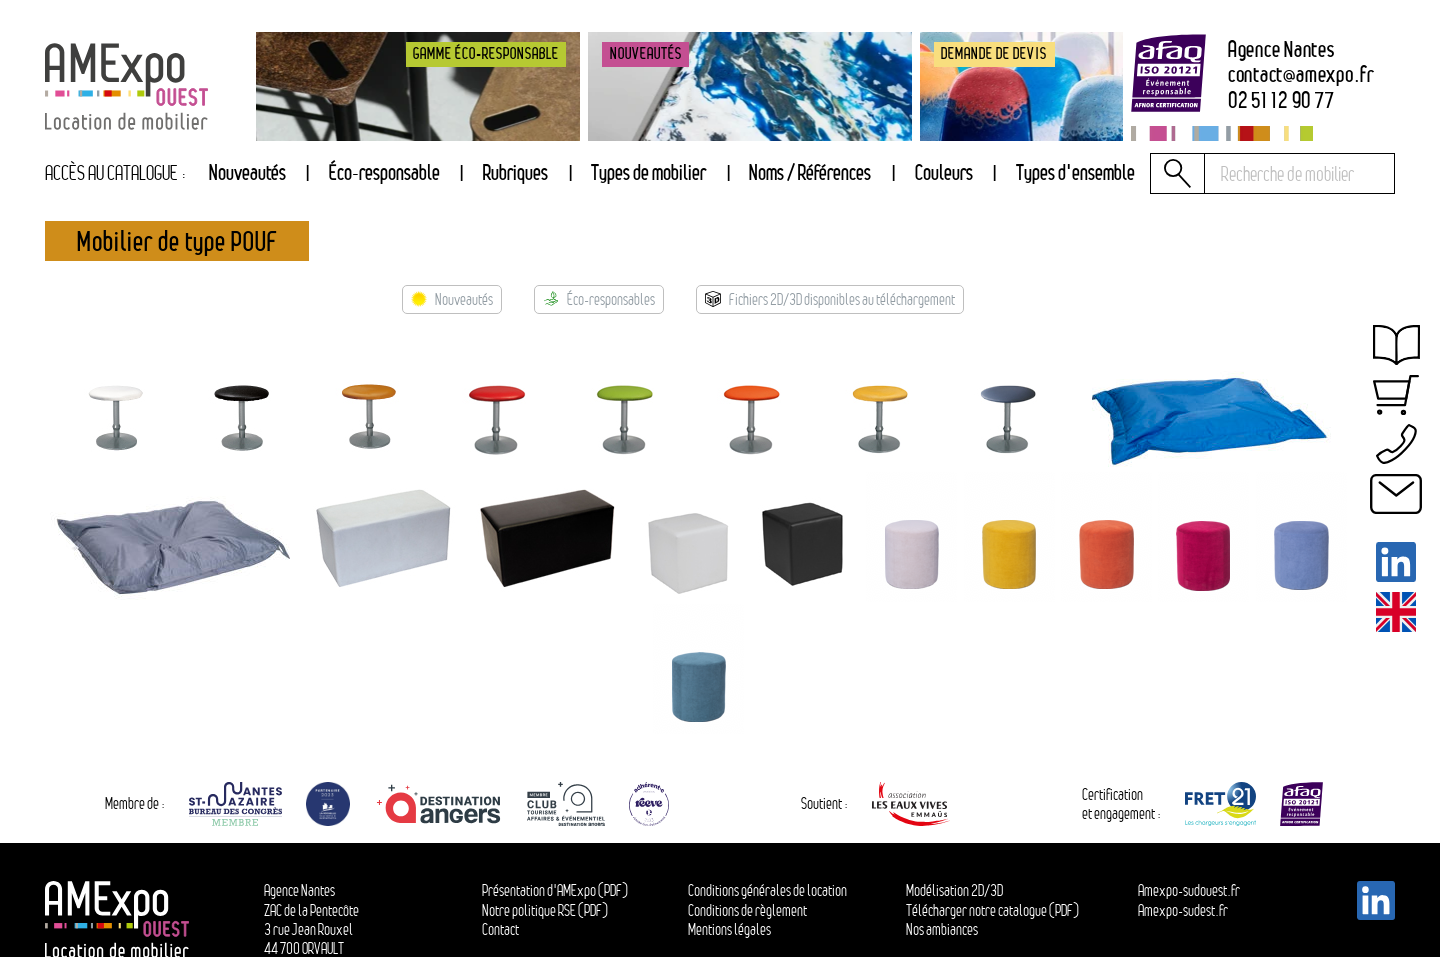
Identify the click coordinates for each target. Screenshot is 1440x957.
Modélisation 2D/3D (954, 890)
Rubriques (515, 173)
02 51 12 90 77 (1281, 101)
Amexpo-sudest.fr (1183, 910)
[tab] (515, 173)
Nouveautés (247, 173)
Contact (500, 929)
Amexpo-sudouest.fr (1189, 890)
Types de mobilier (648, 173)
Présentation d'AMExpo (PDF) (555, 890)
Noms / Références (810, 173)
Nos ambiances (942, 929)
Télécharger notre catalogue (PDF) (992, 910)
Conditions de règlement (747, 910)
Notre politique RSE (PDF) (545, 910)
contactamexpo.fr (1301, 75)
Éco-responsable (384, 173)
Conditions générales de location (767, 890)
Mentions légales (729, 929)
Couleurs (944, 173)
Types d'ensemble (1075, 173)
